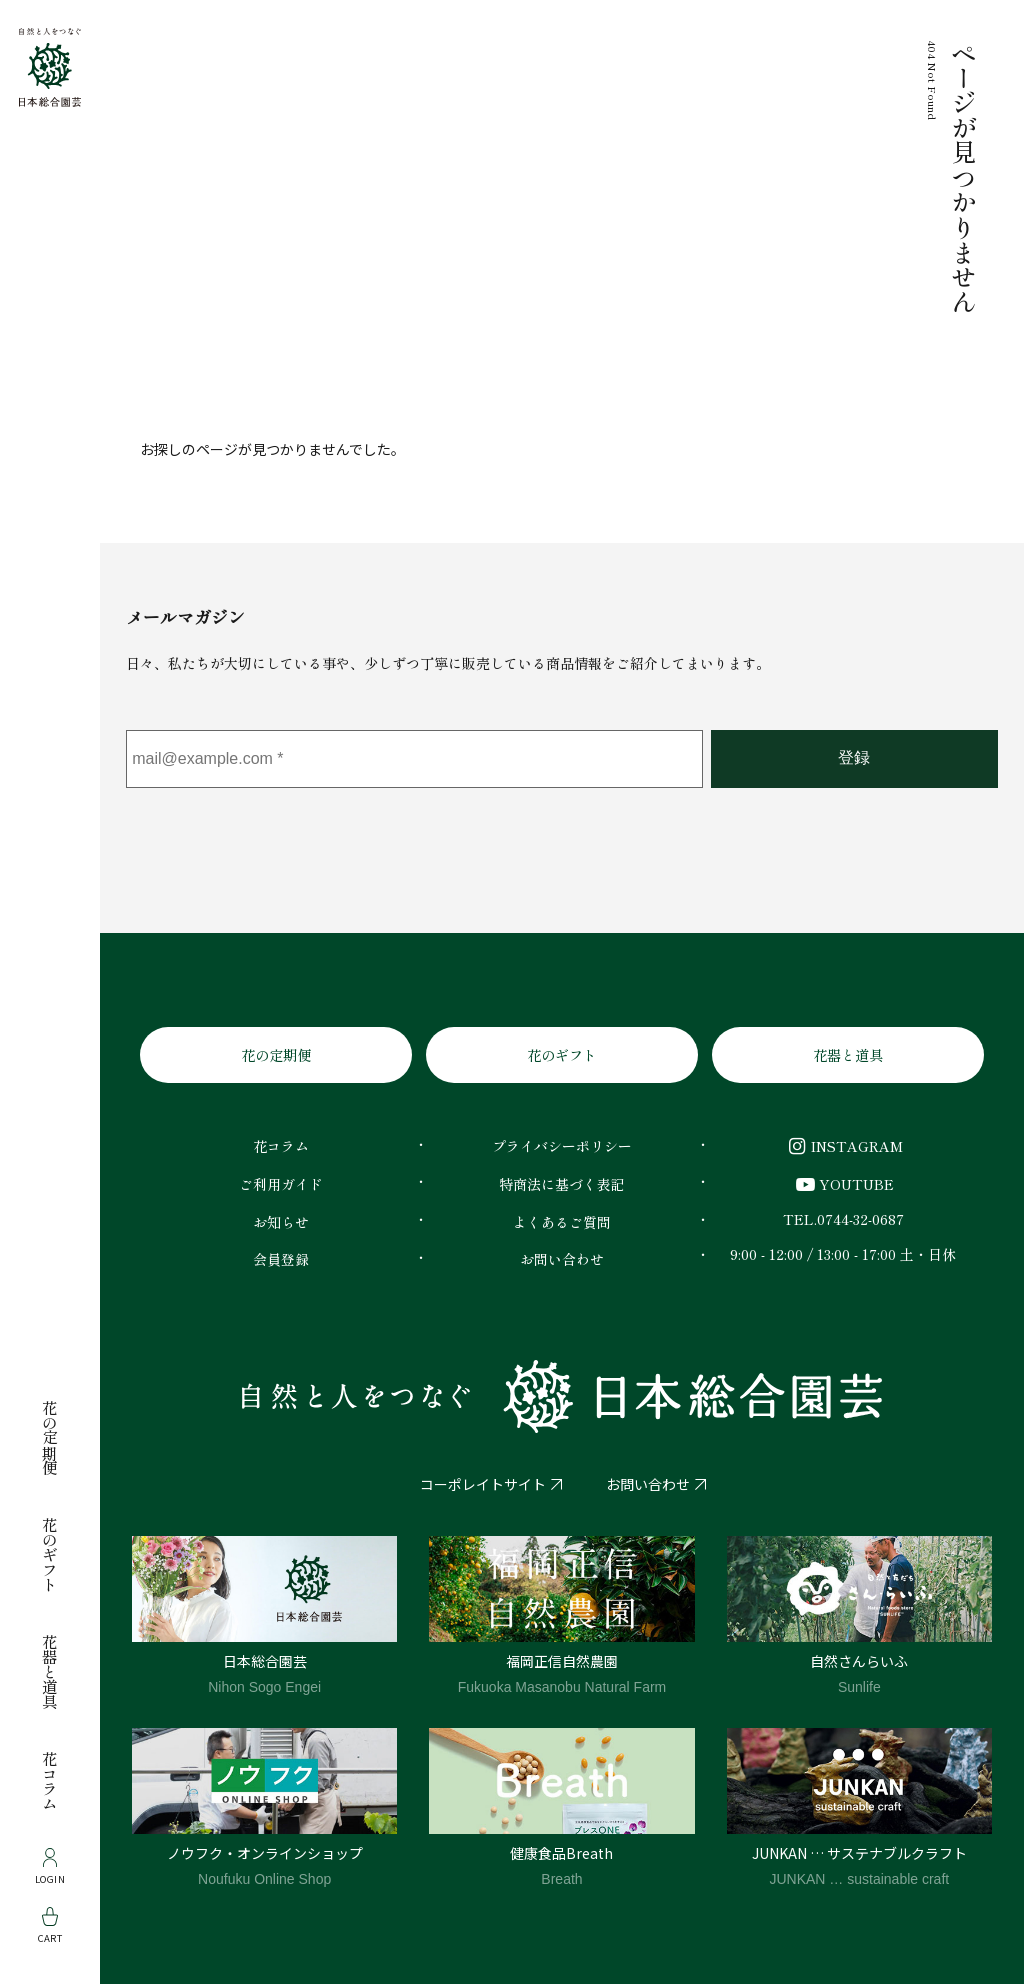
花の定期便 (50, 1437)
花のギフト (50, 1554)
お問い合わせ (648, 1484)
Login (50, 1867)
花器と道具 (50, 1671)
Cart (50, 1926)
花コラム (50, 1781)
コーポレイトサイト (483, 1484)
